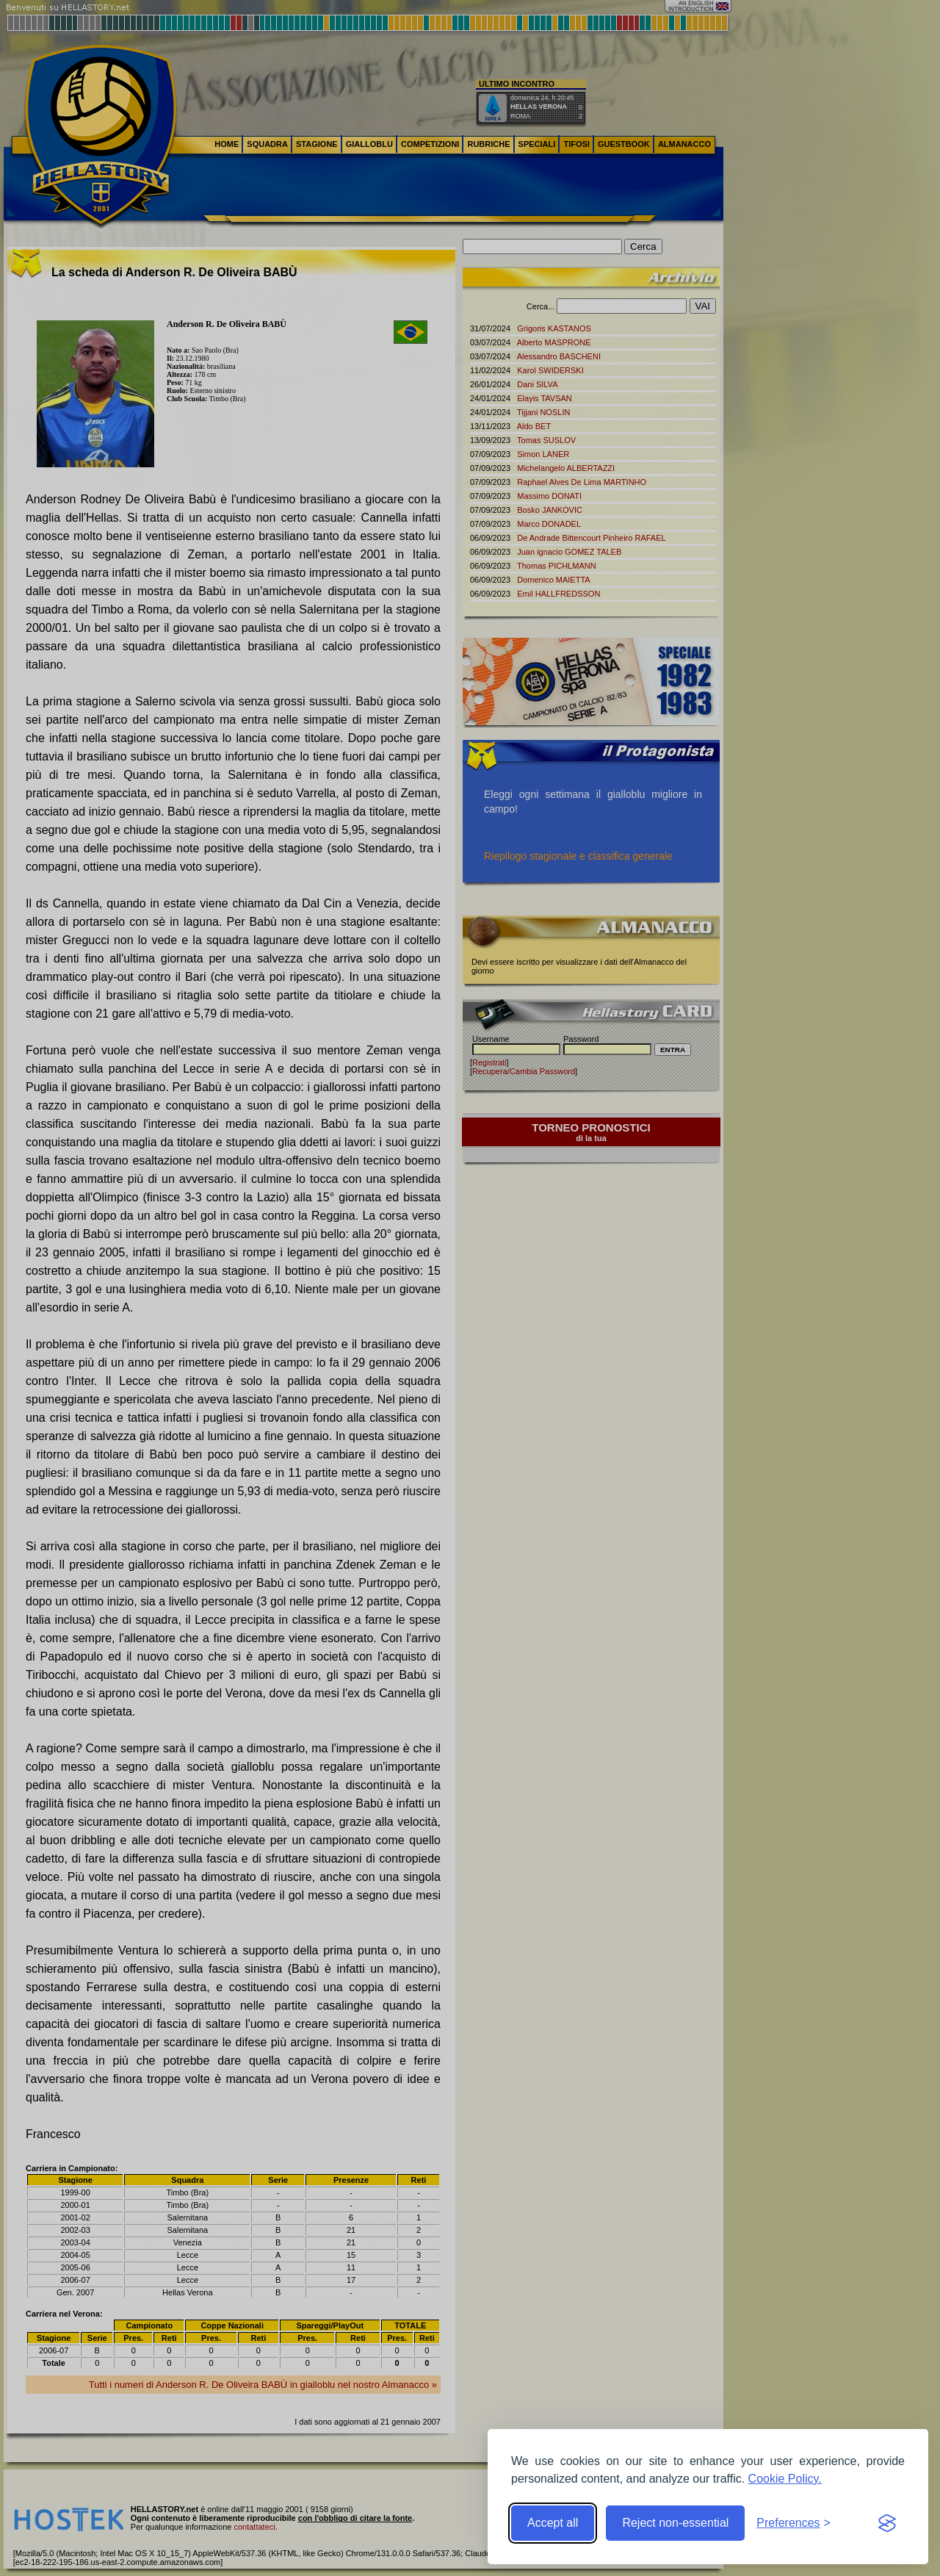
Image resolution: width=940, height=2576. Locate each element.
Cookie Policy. (785, 2478)
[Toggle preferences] (793, 2523)
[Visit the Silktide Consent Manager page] (887, 2523)
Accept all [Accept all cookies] (552, 2522)
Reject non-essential (675, 2522)
